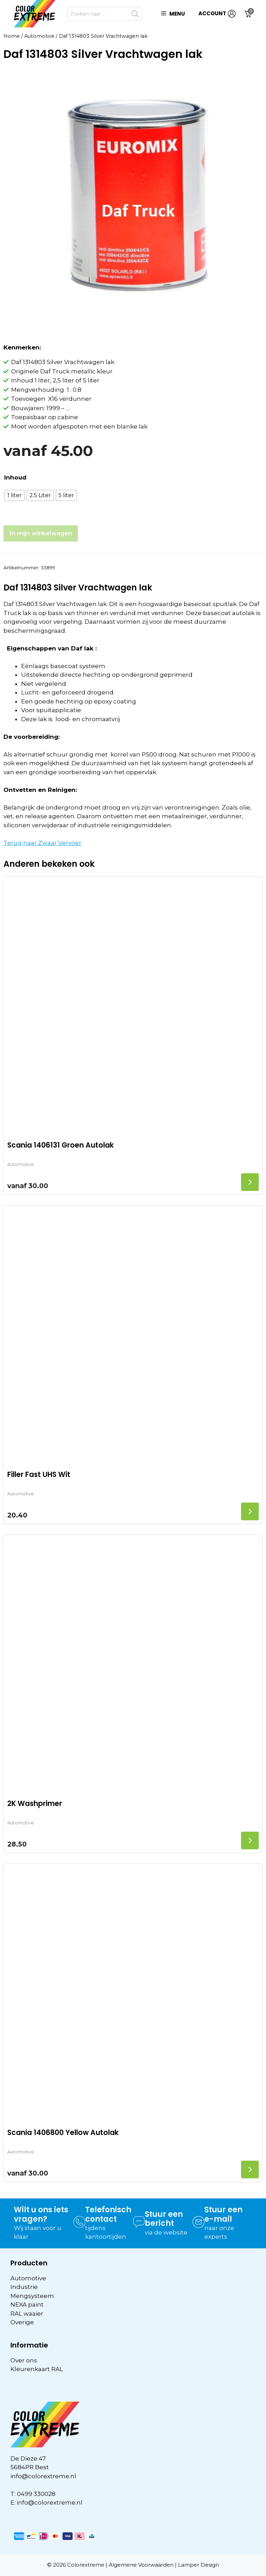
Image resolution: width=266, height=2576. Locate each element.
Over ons (23, 2360)
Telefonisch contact (108, 2214)
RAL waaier (26, 2313)
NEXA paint (27, 2304)
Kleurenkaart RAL (36, 2369)
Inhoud (15, 477)
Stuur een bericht (164, 2219)
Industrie (24, 2286)
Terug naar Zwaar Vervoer (42, 842)
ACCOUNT (217, 14)
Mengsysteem (32, 2295)
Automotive (39, 36)
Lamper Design (198, 2564)
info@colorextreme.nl (43, 2476)
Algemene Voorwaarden (141, 2564)
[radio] (14, 495)
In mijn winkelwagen (40, 533)
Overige (22, 2322)
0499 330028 (36, 2493)
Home (11, 36)
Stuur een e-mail (223, 2214)
